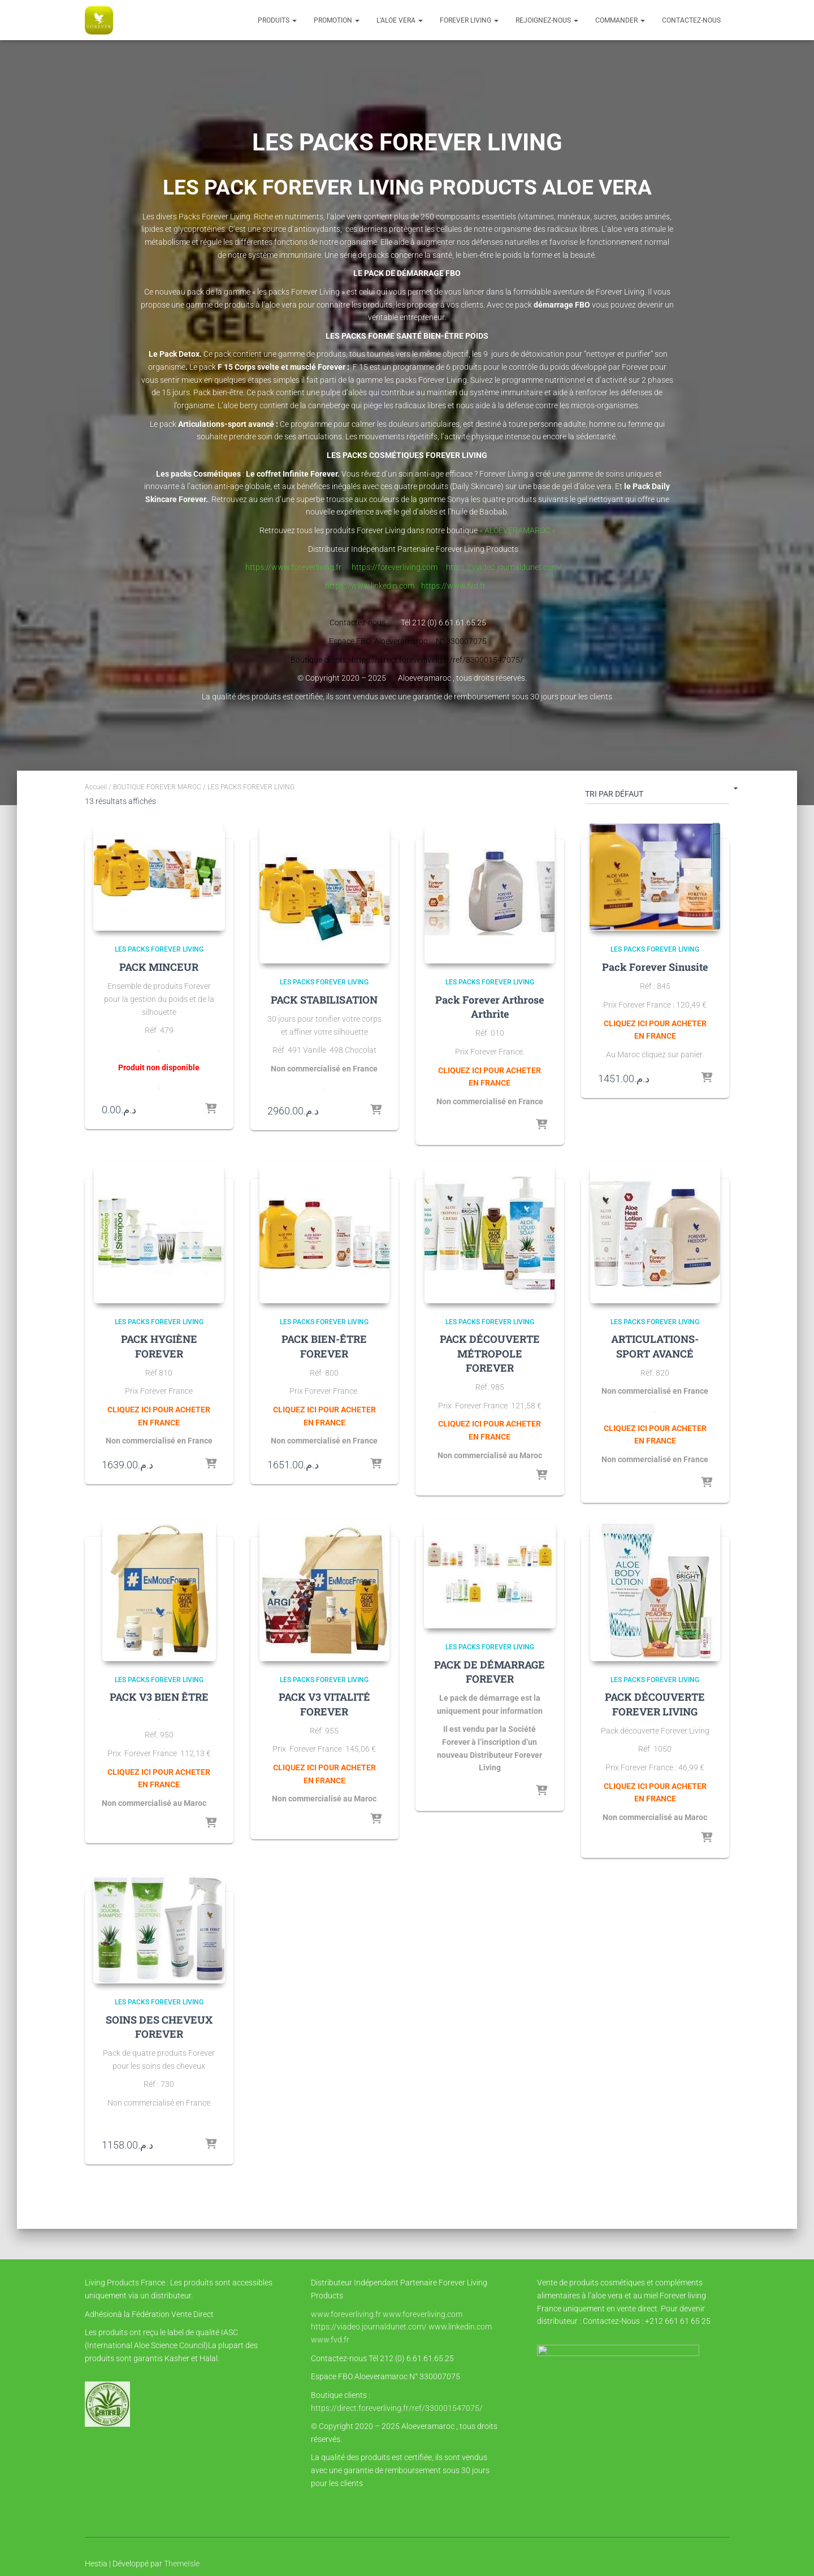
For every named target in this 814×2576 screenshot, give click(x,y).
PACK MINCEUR (158, 968)
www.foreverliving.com (422, 2314)
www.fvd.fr (330, 2339)
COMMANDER (620, 20)
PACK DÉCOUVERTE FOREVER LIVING (655, 1704)
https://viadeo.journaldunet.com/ (506, 567)
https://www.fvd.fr (454, 585)
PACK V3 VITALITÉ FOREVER (324, 1704)
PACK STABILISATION (324, 999)
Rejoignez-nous (547, 20)
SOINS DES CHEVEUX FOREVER (159, 2027)
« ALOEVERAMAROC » (517, 530)
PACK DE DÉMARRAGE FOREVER (489, 1672)
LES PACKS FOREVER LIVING (159, 950)
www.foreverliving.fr (346, 2314)
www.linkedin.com (460, 2326)
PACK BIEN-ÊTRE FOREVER (324, 1346)
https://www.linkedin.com (372, 585)
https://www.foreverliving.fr (295, 567)
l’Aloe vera (399, 20)
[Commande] (657, 796)
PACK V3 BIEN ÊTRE (159, 1697)
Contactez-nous (691, 20)
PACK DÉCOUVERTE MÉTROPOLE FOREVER (490, 1353)
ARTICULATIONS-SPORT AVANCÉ (655, 1346)
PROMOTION (337, 20)
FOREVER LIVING (469, 20)
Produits (277, 20)
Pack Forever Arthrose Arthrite (489, 1007)
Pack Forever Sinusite (655, 968)
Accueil (96, 787)
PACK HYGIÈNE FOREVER (159, 1346)
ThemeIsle (182, 2563)
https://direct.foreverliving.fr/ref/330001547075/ (397, 2408)
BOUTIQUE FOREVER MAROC (157, 787)
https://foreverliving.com (393, 567)
